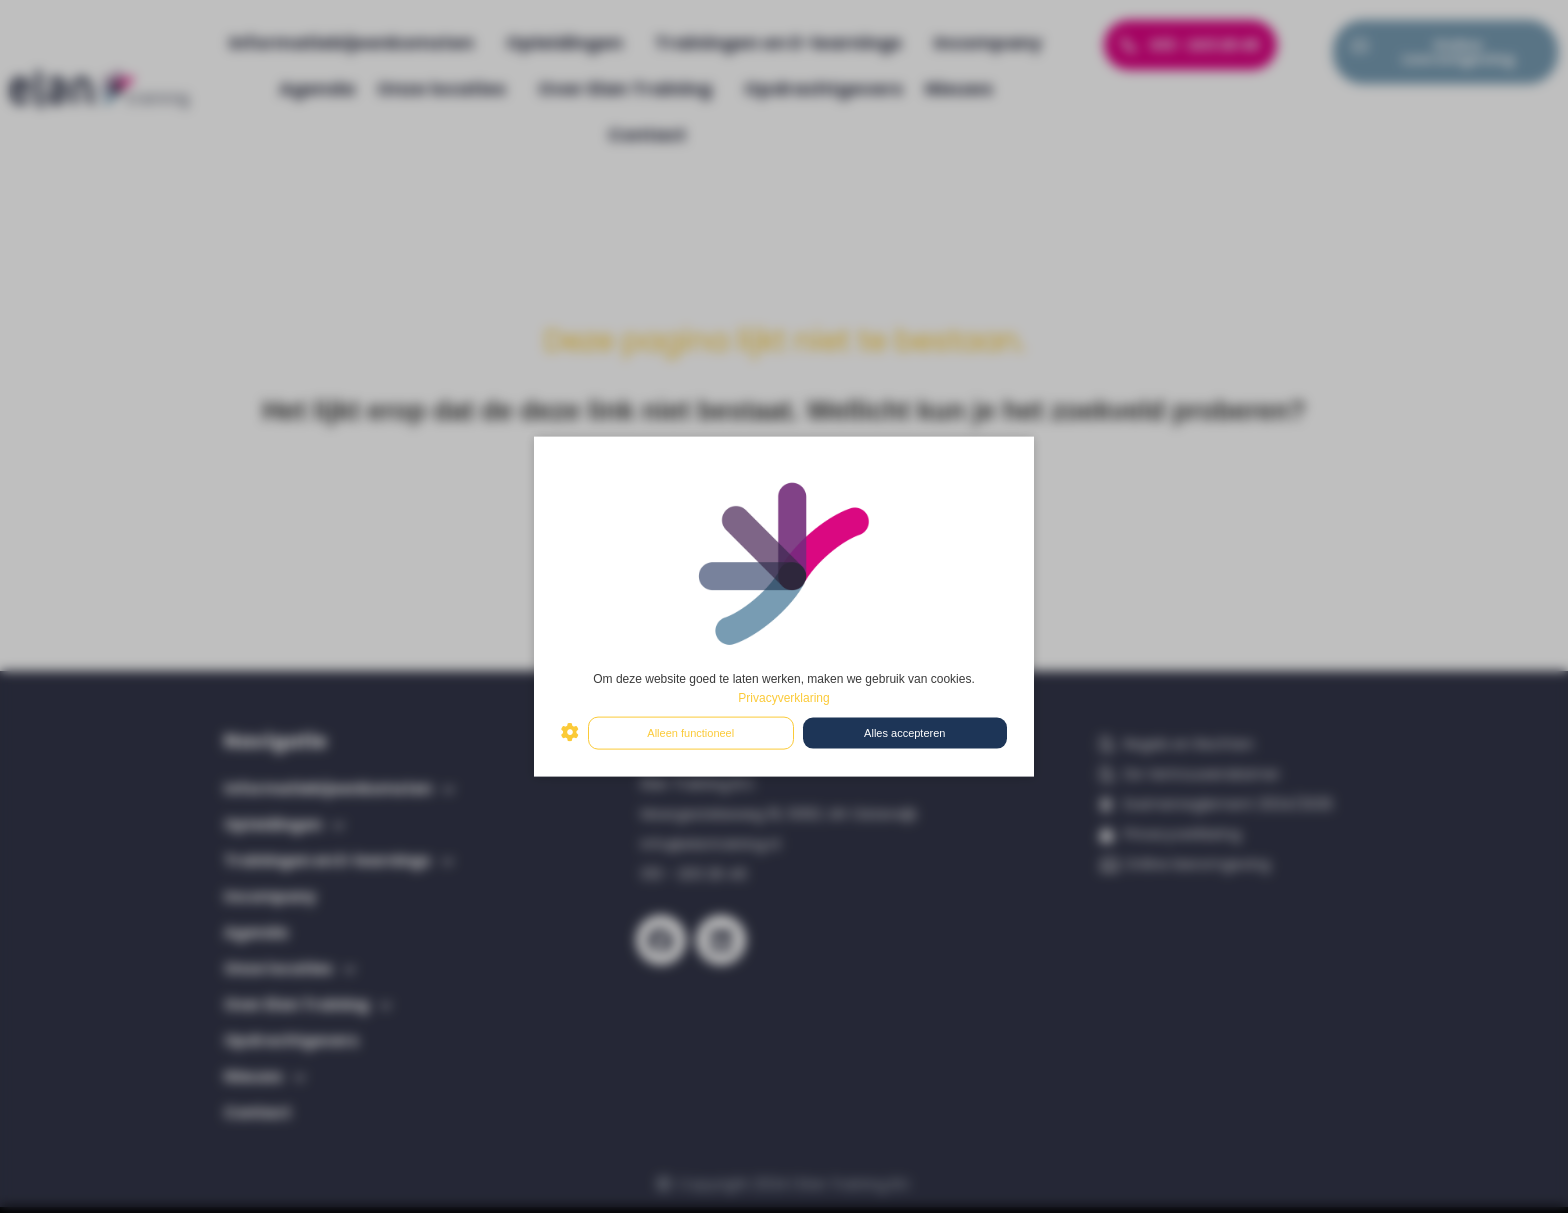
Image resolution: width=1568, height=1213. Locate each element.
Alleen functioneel (690, 733)
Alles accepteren (904, 733)
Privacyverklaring (783, 697)
